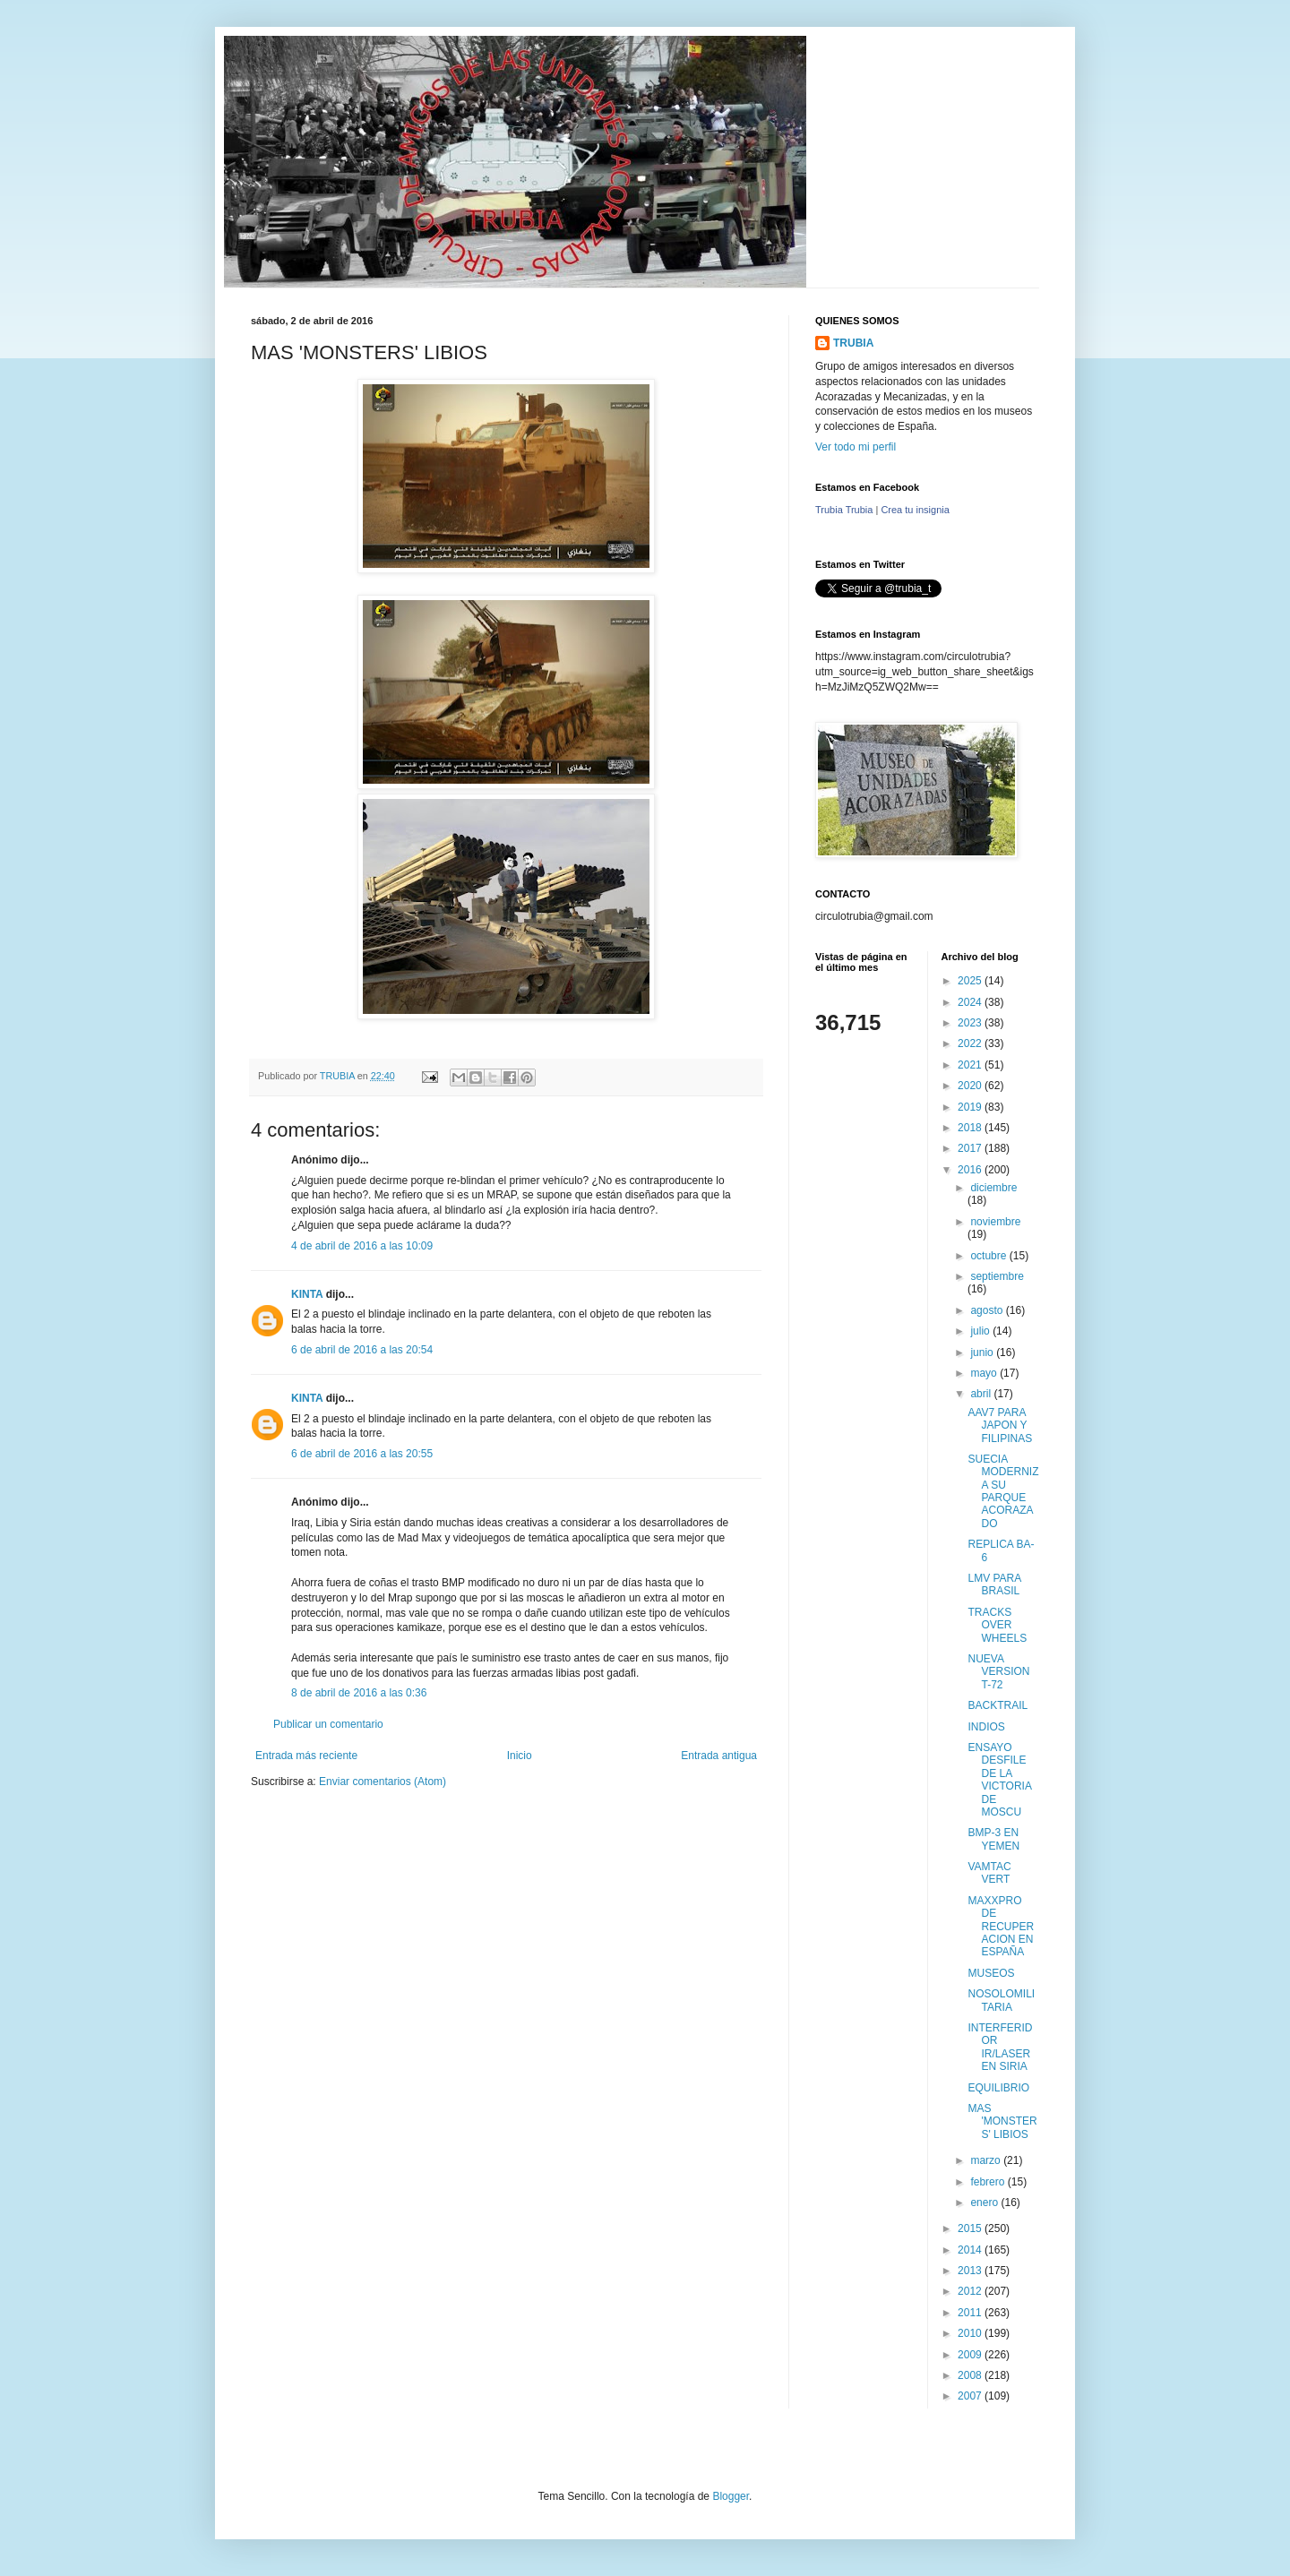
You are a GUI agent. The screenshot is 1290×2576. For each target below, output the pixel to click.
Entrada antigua (719, 1755)
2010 (971, 2333)
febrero (988, 2182)
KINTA (306, 1294)
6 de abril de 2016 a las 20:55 (362, 1453)
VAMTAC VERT (989, 1872)
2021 (971, 1065)
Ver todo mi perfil (855, 447)
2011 (971, 2312)
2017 (971, 1148)
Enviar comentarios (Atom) (382, 1781)
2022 (971, 1043)
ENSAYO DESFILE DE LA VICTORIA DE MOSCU (999, 1779)
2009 (971, 2354)
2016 (971, 1169)
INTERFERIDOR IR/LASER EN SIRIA (1000, 2047)
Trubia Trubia (844, 509)
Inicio (519, 1755)
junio (983, 1352)
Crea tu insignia (915, 509)
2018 (971, 1127)
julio (981, 1331)
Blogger (730, 2496)
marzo (986, 2160)
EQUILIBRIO (998, 2088)
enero (985, 2202)
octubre (989, 1255)
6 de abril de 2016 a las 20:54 (362, 1350)
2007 (971, 2396)
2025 (971, 981)
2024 (971, 1002)
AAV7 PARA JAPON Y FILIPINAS (1000, 1425)
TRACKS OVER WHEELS (997, 1625)
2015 (971, 2228)
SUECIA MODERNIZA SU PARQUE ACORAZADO (1003, 1491)
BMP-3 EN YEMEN (993, 1838)
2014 (971, 2250)
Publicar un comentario (328, 1724)
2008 (971, 2375)
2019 (971, 1107)
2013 (971, 2270)
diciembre (993, 1187)
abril (981, 1393)
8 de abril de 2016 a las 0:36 (358, 1693)
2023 (971, 1023)
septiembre (996, 1276)
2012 (971, 2291)
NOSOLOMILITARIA (1001, 2000)
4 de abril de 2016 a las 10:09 (362, 1246)
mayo (985, 1373)
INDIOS (986, 1727)
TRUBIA (853, 343)
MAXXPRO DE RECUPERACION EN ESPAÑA (1001, 1926)
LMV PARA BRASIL (994, 1584)
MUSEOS (991, 1973)
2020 (971, 1085)
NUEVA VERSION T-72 (998, 1672)
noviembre (995, 1221)
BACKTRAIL (998, 1705)
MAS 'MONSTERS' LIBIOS (1002, 2121)
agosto (987, 1310)
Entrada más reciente (306, 1755)
